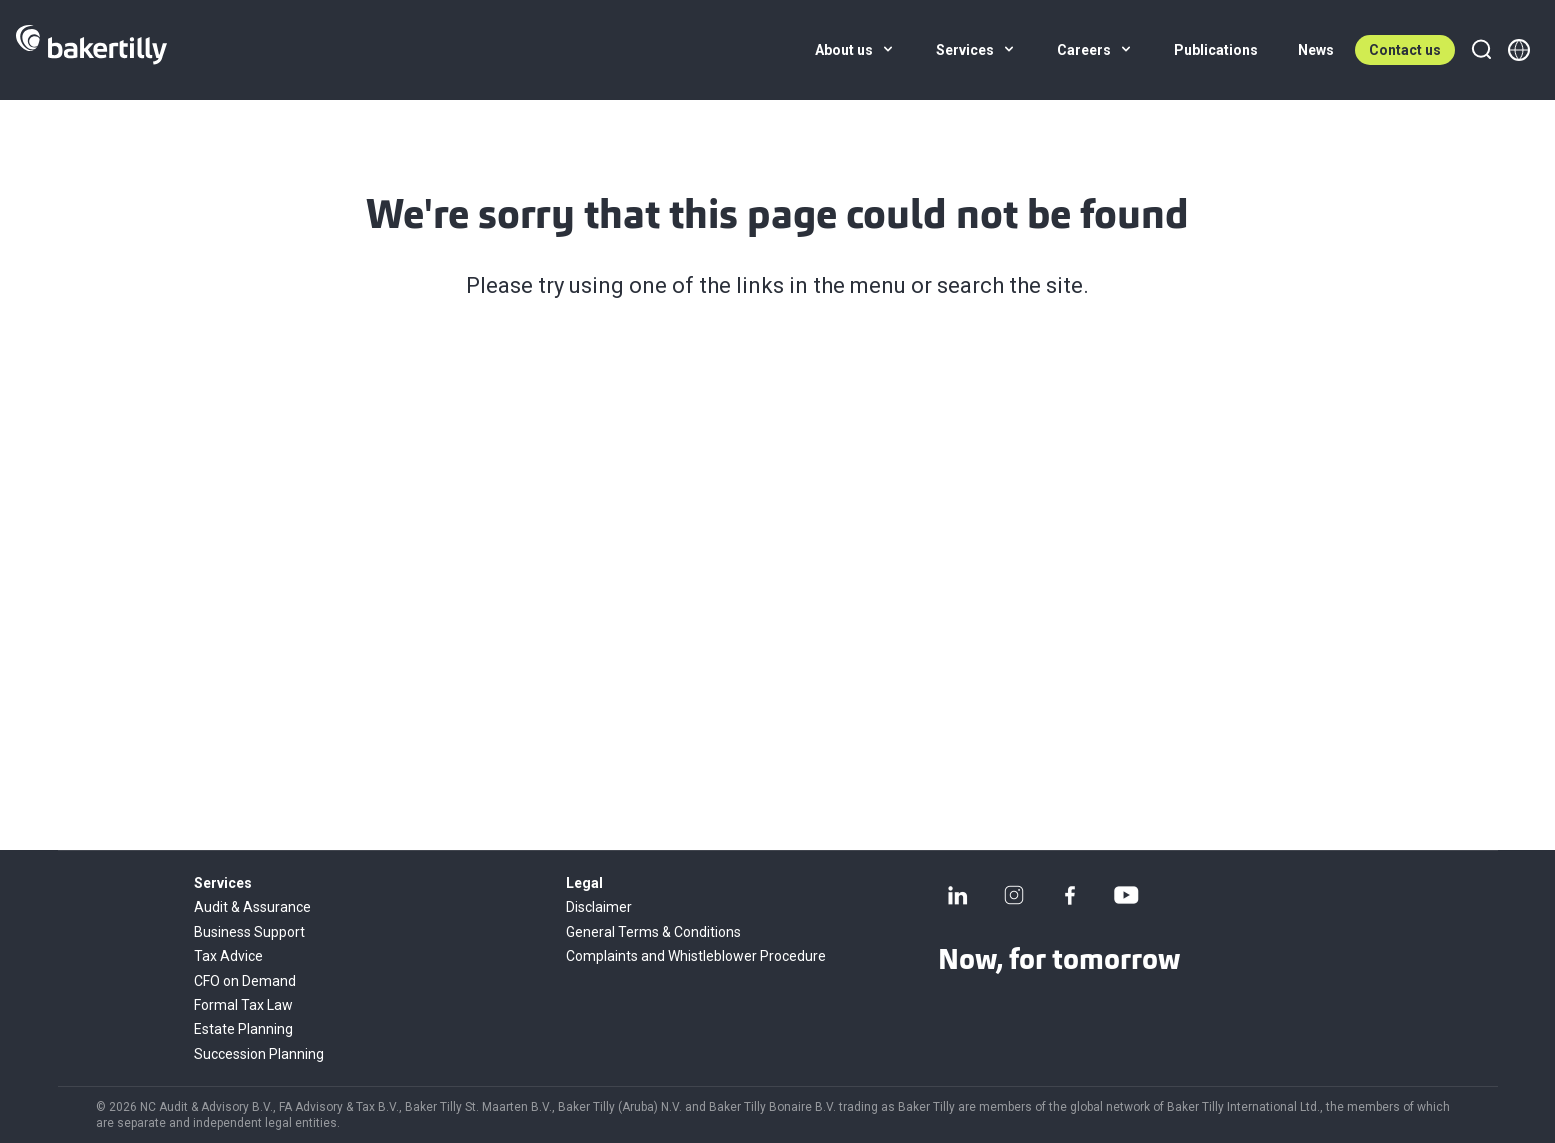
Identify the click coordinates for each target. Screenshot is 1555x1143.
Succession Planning (259, 1054)
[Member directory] (1519, 50)
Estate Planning (243, 1029)
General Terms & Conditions (653, 932)
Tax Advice (228, 956)
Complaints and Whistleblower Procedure (696, 956)
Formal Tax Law (243, 1005)
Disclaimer (599, 907)
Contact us (1405, 50)
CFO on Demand (245, 981)
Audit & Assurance (252, 907)
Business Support (249, 932)
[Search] (1481, 50)
